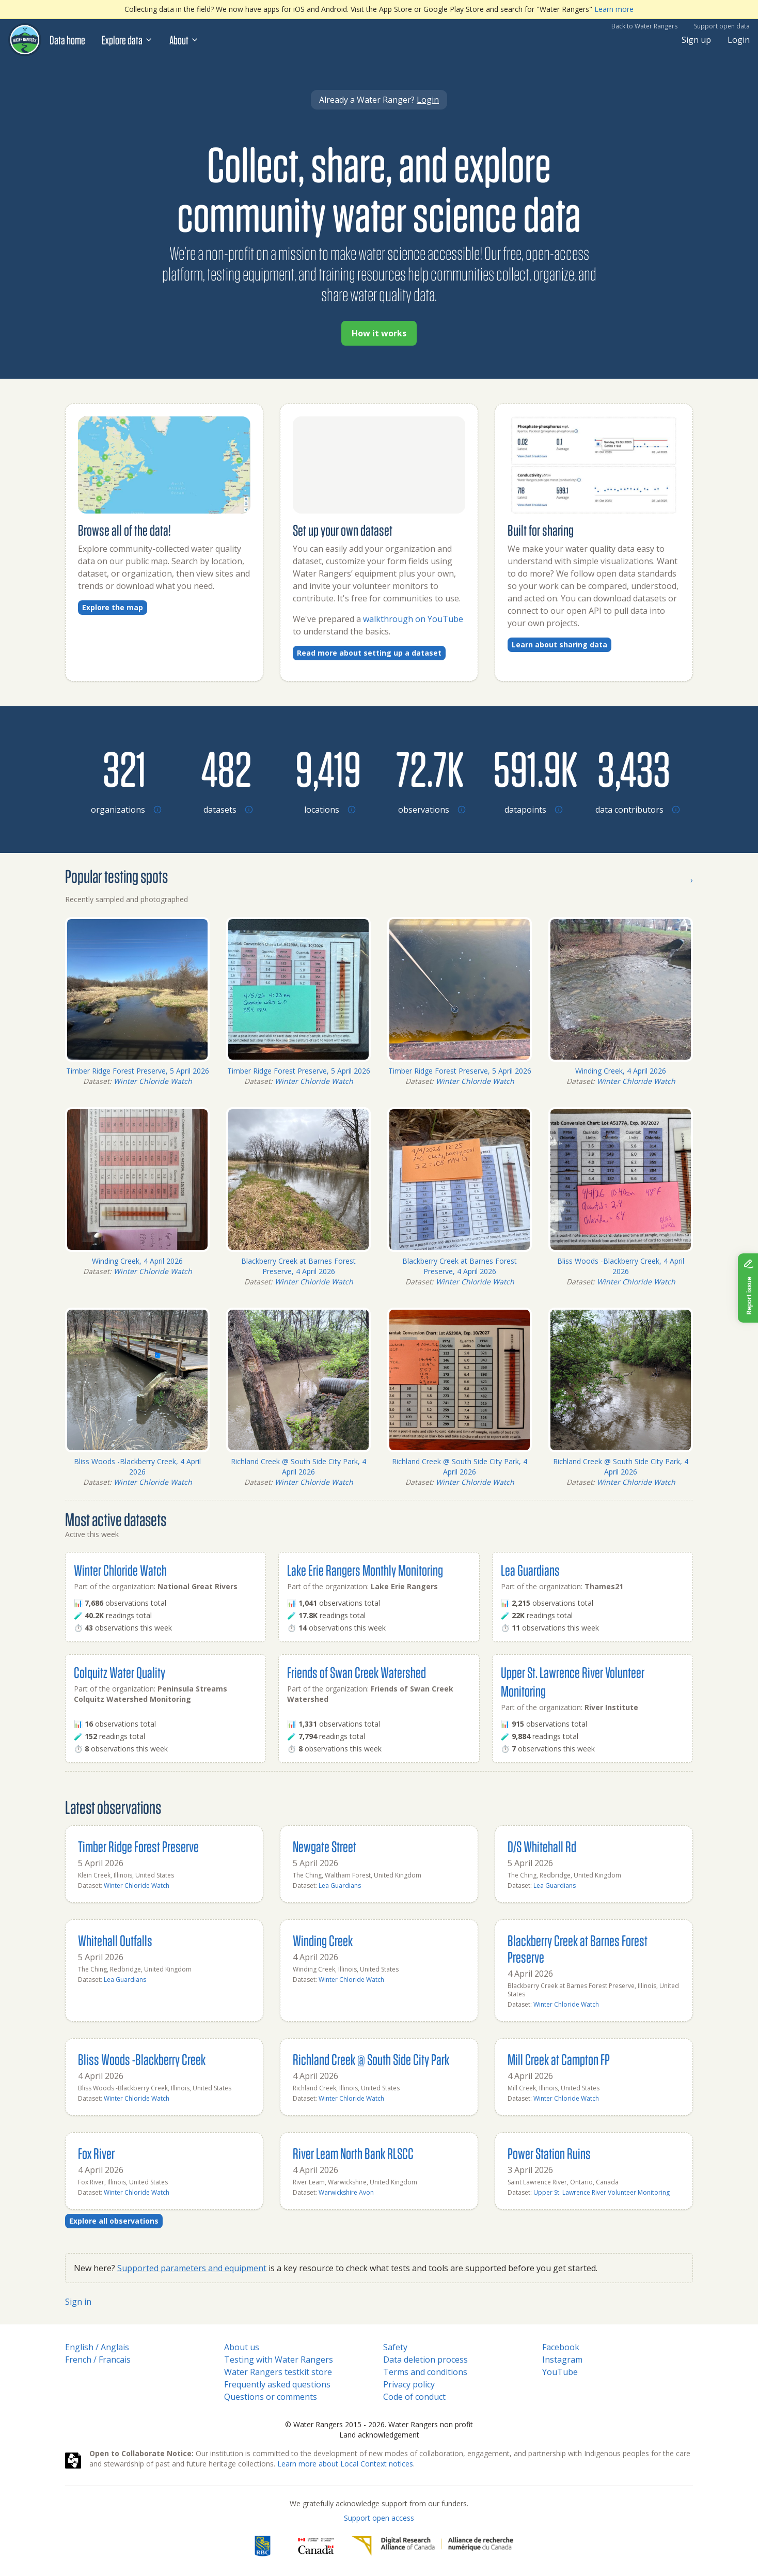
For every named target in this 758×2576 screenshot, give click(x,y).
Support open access (379, 2518)
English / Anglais (97, 2347)
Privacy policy (409, 2384)
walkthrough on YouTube (413, 619)
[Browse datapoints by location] (531, 768)
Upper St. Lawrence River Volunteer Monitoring (601, 2192)
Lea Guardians (530, 1570)
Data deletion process (425, 2359)
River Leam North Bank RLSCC (353, 2153)
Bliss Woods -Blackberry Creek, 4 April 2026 (620, 1266)
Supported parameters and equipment (191, 2268)
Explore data (127, 40)
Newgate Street (324, 1846)
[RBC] (262, 2546)
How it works (379, 333)
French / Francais (98, 2359)
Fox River (96, 2153)
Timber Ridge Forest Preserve (138, 1846)
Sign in (78, 2301)
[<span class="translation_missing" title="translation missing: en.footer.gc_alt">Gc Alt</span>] (316, 2546)
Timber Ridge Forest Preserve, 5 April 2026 (137, 1071)
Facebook (560, 2347)
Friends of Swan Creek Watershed (356, 1672)
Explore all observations (114, 2221)
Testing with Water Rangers (278, 2359)
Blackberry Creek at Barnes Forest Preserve (578, 1948)
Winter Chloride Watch (153, 1081)
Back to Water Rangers (644, 26)
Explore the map (112, 607)
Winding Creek (323, 1940)
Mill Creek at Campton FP (559, 2059)
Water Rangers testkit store (278, 2372)
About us (241, 2347)
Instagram (562, 2359)
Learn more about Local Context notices (345, 2464)
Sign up (696, 39)
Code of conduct (414, 2396)
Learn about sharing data (559, 644)
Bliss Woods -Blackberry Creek (142, 2059)
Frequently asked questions (277, 2384)
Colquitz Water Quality (119, 1672)
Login (739, 39)
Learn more (614, 9)
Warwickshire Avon (346, 2192)
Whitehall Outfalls (115, 1940)
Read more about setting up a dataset (369, 653)
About (184, 40)
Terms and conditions (425, 2372)
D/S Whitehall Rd (542, 1846)
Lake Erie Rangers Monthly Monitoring (365, 1570)
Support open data (722, 26)
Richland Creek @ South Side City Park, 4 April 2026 (298, 1466)
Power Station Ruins (549, 2153)
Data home (67, 40)
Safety (395, 2347)
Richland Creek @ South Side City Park (371, 2059)
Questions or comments (270, 2396)
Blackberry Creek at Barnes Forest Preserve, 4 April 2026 (298, 1266)
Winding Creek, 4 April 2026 (620, 1071)
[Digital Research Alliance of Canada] (432, 2546)
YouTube (560, 2372)
